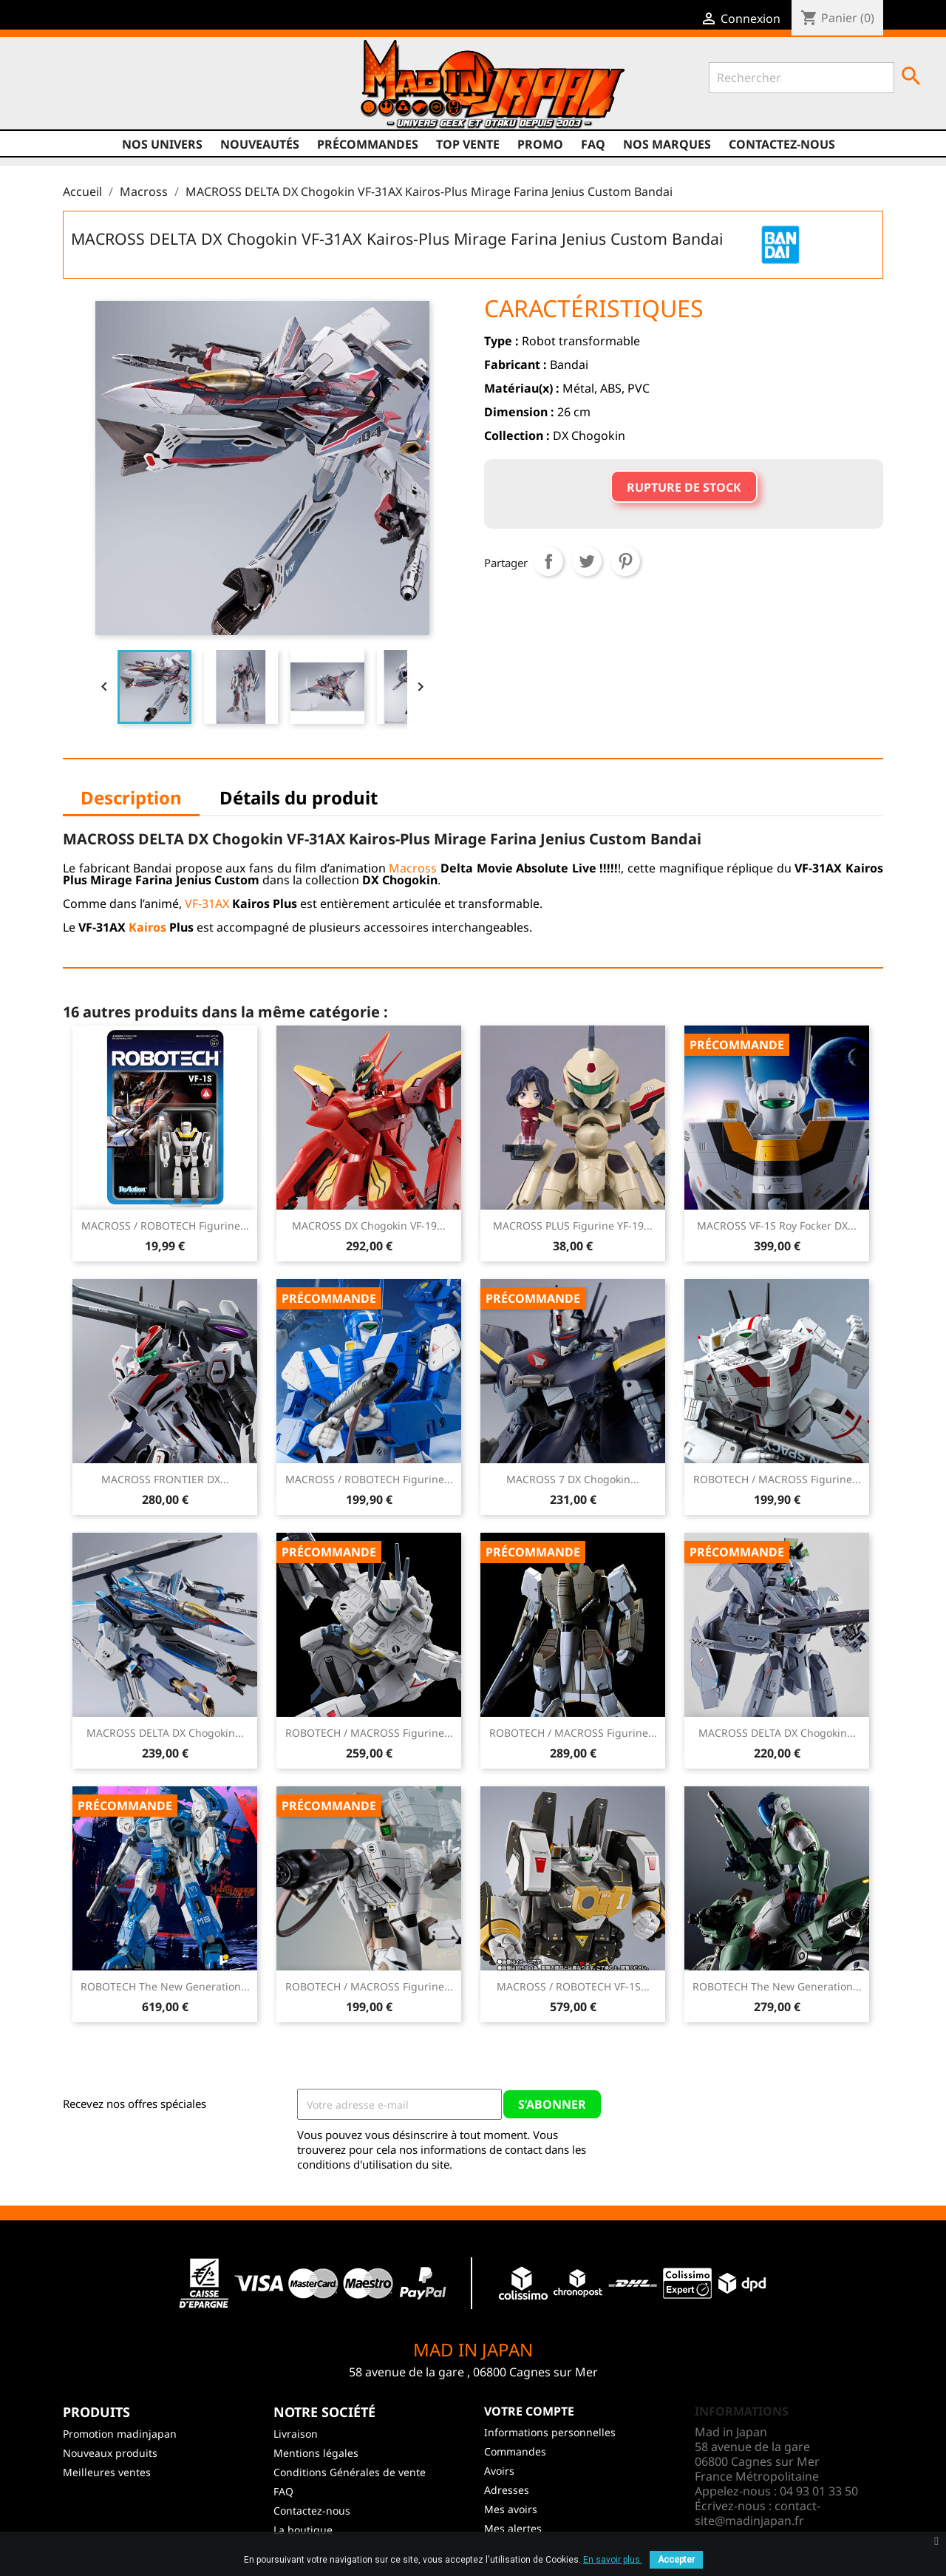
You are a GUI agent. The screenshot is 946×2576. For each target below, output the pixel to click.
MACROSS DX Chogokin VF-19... (369, 1225)
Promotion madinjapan (120, 2434)
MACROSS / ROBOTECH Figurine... (165, 1225)
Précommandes (367, 144)
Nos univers (162, 144)
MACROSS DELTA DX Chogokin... (165, 1733)
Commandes (515, 2451)
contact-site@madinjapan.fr (757, 2513)
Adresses (506, 2490)
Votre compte (529, 2411)
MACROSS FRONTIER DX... (165, 1479)
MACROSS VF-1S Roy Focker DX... (777, 1225)
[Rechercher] (801, 77)
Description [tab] (131, 797)
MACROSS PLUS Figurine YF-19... (573, 1225)
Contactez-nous (782, 144)
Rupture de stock (684, 487)
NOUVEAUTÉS (259, 144)
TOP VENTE (468, 144)
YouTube (98, 89)
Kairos (147, 927)
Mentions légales (315, 2453)
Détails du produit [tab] (299, 797)
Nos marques (667, 144)
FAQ (593, 144)
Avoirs (499, 2471)
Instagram (126, 89)
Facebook (42, 89)
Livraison (295, 2434)
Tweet (587, 561)
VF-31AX (207, 903)
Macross (413, 868)
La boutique (303, 2530)
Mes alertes (513, 2528)
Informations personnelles (550, 2432)
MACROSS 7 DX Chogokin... (572, 1479)
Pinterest (625, 561)
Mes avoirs (510, 2509)
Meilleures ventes (107, 2472)
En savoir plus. (612, 2560)
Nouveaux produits (110, 2453)
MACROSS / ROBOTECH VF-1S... (573, 1986)
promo (540, 144)
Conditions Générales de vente (349, 2472)
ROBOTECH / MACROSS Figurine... (777, 1479)
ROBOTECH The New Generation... (165, 1986)
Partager (548, 561)
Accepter (676, 2560)
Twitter (70, 89)
